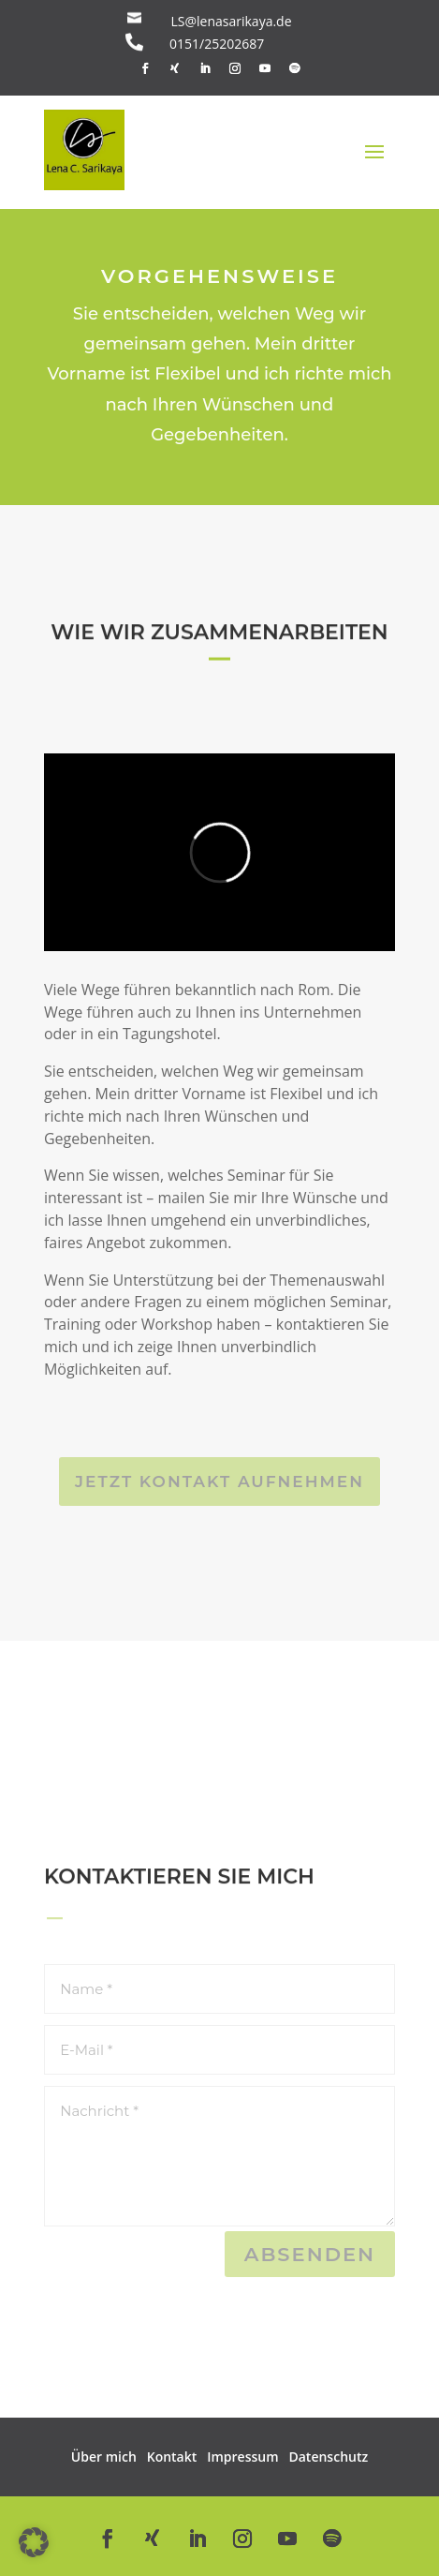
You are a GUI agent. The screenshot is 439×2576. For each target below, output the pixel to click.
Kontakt (172, 2456)
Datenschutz (328, 2456)
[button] (33, 2542)
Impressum (242, 2456)
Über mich (104, 2456)
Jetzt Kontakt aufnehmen (219, 1481)
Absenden (309, 2254)
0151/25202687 (216, 43)
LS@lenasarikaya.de (231, 21)
